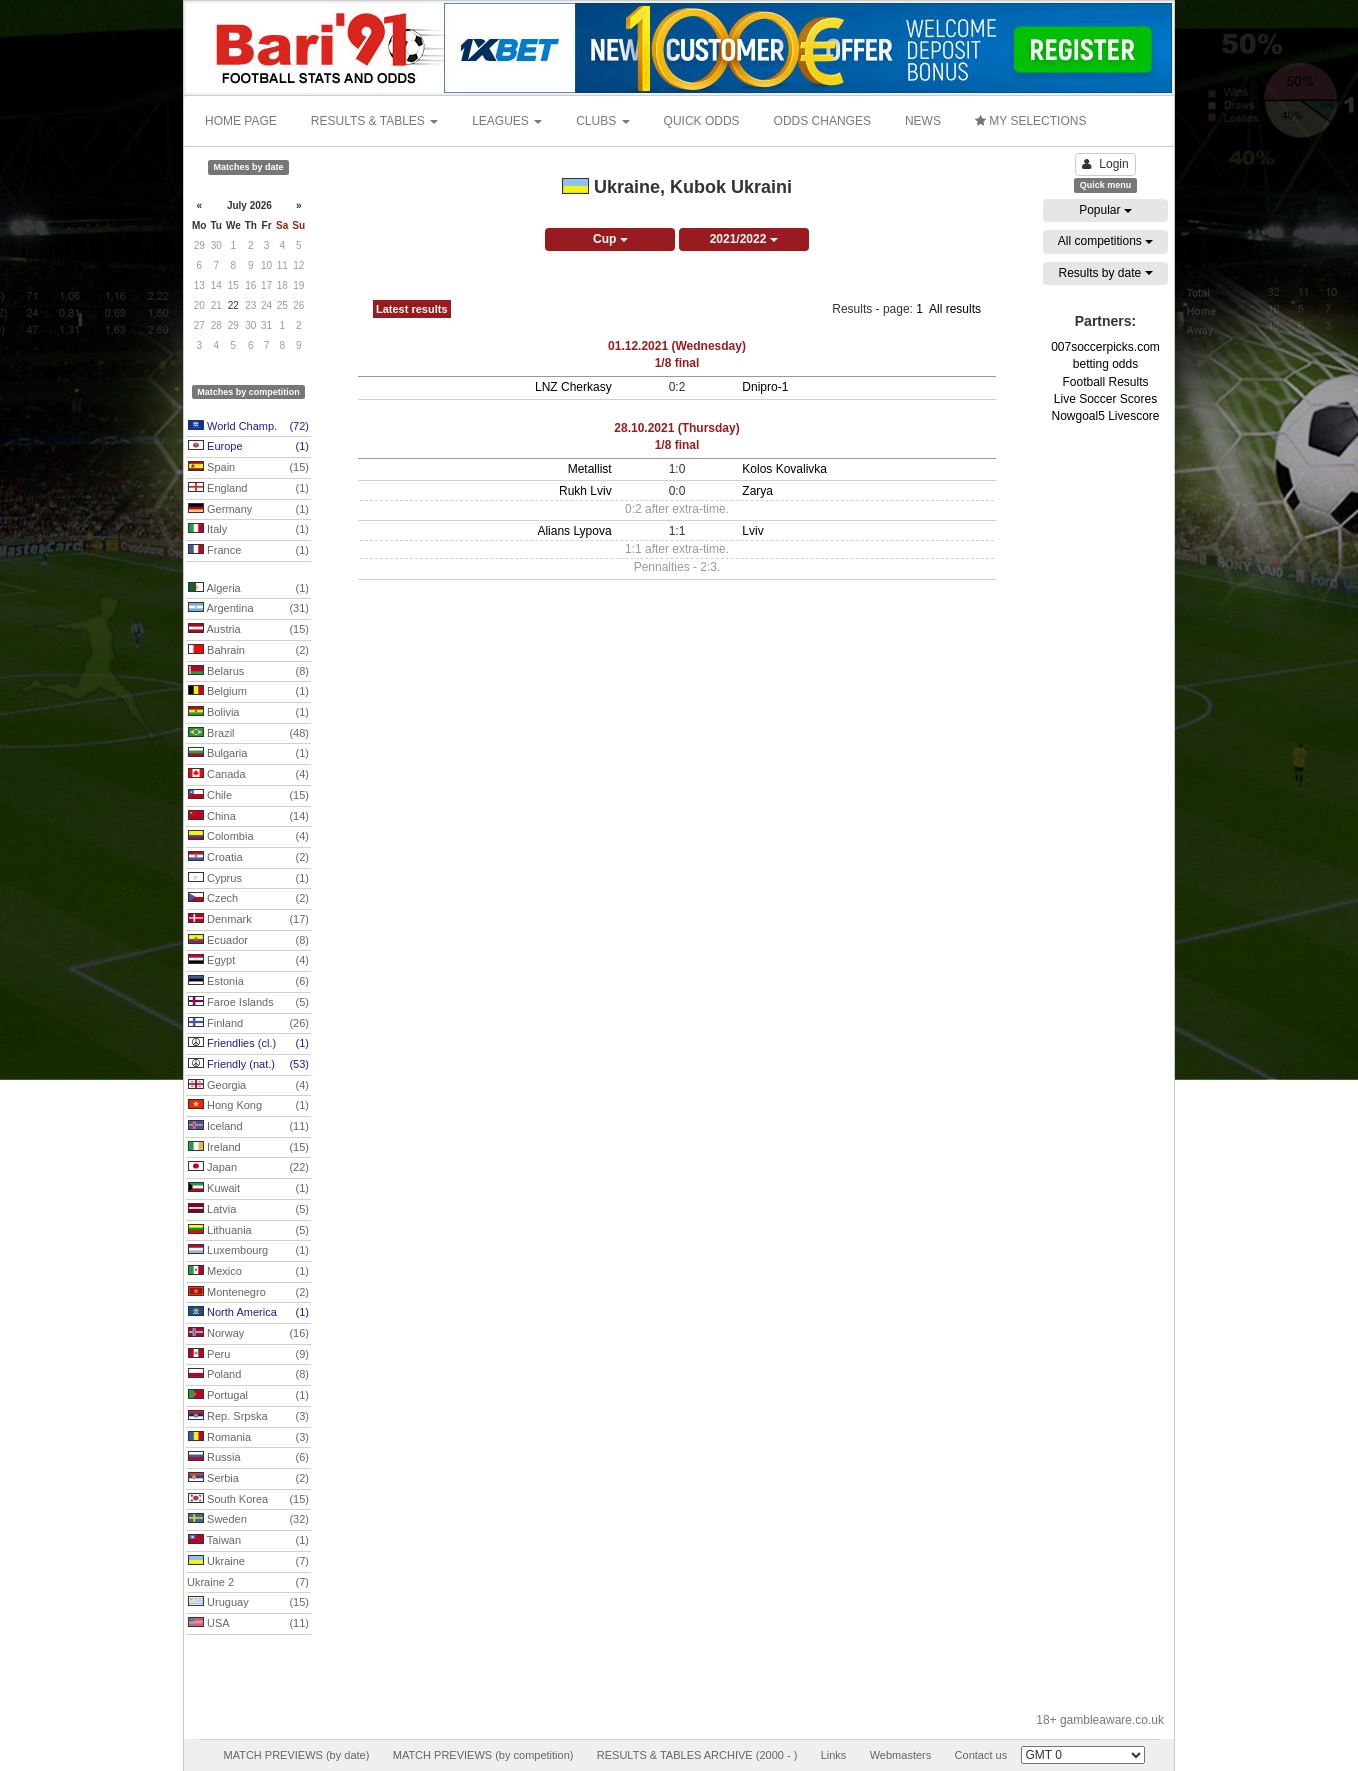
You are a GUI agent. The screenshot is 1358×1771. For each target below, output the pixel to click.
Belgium (248, 692)
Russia (248, 1458)
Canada (248, 775)
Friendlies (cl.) (248, 1044)
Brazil (248, 734)
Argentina (248, 609)
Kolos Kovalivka (784, 469)
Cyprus (248, 879)
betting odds (1105, 364)
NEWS (923, 121)
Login (1105, 164)
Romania (248, 1438)
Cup (610, 239)
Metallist (590, 469)
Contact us (981, 1755)
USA (248, 1624)
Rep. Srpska (248, 1417)
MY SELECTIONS (1030, 121)
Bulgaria (248, 754)
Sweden (248, 1520)
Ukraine (248, 1562)
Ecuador (248, 941)
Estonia (248, 982)
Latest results (412, 309)
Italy (248, 530)
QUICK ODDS (702, 121)
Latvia (248, 1210)
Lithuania (248, 1231)
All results (955, 309)
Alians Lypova (574, 531)
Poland (248, 1375)
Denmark (248, 920)
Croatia (248, 858)
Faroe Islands (248, 1003)
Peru (248, 1355)
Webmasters (901, 1755)
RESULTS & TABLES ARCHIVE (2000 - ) (697, 1755)
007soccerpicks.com (1105, 347)
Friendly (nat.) (248, 1065)
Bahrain (248, 651)
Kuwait (248, 1189)
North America (248, 1313)
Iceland (248, 1127)
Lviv (752, 531)
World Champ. (248, 427)
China (248, 817)
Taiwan (248, 1541)
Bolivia (248, 713)
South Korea (248, 1500)
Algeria (248, 589)
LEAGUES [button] (507, 121)
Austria (248, 630)
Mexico (248, 1272)
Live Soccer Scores (1105, 399)
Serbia (248, 1479)
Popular (1105, 210)
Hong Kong (248, 1106)
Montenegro (248, 1293)
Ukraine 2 (248, 1583)
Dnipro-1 (765, 387)
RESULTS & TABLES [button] (374, 121)
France (248, 551)
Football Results (1105, 382)
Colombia (248, 837)
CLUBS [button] (602, 121)
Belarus (248, 672)
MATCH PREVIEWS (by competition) (483, 1755)
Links (834, 1755)
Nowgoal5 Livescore (1105, 416)
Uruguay (248, 1603)
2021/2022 (744, 239)
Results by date (1105, 273)
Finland (248, 1024)
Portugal (248, 1396)
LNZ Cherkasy (573, 387)
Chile (248, 796)
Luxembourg (248, 1251)
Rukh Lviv (585, 491)
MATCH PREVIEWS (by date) (296, 1755)
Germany (248, 510)
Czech (248, 899)
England (248, 489)
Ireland (248, 1148)
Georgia (248, 1086)
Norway (248, 1334)
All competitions (1105, 241)
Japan (248, 1168)
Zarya (757, 491)
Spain (248, 468)
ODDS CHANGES (822, 121)
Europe (248, 447)
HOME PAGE (241, 121)
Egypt (248, 961)
